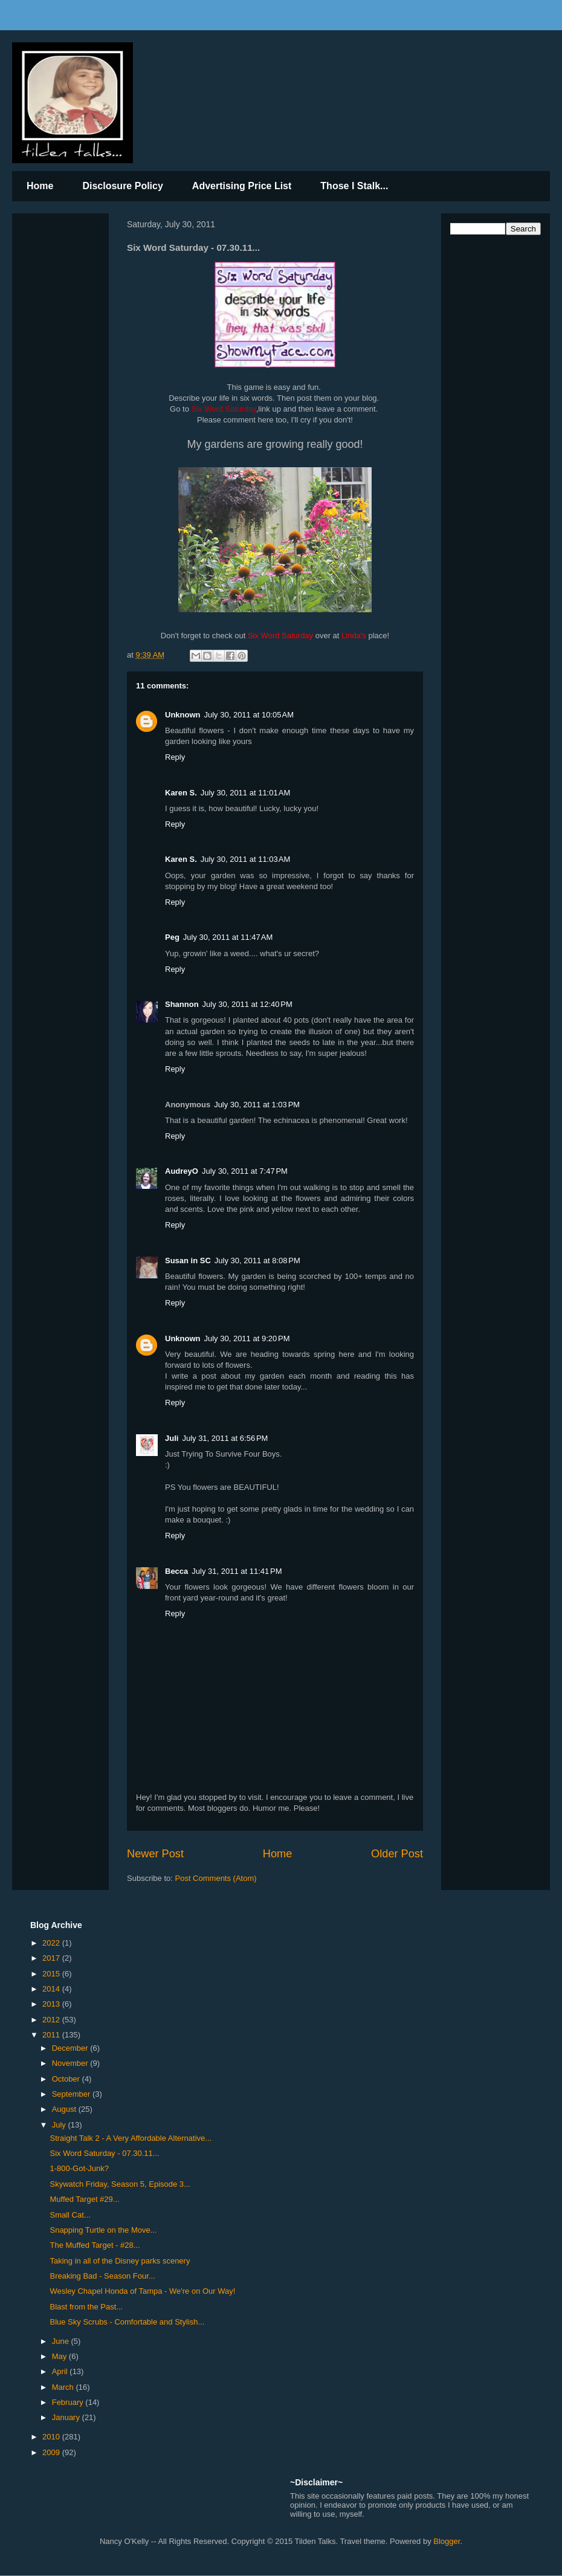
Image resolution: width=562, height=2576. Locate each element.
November (71, 2063)
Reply (175, 757)
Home (40, 186)
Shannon (182, 1004)
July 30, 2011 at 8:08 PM (257, 1260)
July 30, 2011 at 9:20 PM (247, 1338)
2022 (52, 1942)
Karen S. (181, 792)
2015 (52, 1973)
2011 (52, 2034)
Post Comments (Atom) (216, 1878)
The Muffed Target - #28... (95, 2245)
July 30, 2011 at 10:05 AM (249, 714)
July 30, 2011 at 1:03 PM (257, 1104)
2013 (52, 2003)
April (61, 2371)
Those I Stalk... (354, 186)
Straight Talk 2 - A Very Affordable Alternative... (131, 2138)
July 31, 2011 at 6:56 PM (225, 1438)
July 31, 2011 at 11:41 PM (237, 1571)
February (69, 2402)
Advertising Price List (242, 186)
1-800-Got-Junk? (79, 2168)
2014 (52, 1988)
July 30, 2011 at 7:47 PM (245, 1171)
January (67, 2417)
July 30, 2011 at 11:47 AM (228, 937)
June (61, 2341)
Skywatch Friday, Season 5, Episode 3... (120, 2184)
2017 (52, 1958)
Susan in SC (188, 1260)
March (64, 2387)
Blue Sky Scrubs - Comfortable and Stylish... (127, 2321)
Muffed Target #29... (84, 2199)
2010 (52, 2436)
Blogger (446, 2541)
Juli (171, 1438)
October (67, 2078)
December (71, 2048)
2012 (52, 2019)
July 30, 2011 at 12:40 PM (247, 1004)
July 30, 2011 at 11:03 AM (246, 859)
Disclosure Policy (122, 186)
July (60, 2124)
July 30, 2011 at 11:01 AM (246, 792)
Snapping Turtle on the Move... (103, 2230)
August (65, 2109)
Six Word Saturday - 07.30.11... (104, 2153)
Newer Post (155, 1854)
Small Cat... (70, 2214)
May (60, 2356)
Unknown (183, 714)
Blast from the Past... (86, 2306)
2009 (52, 2452)
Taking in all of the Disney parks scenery (120, 2260)
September (72, 2094)
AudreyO (181, 1171)
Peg (172, 937)
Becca (176, 1571)
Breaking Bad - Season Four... (102, 2275)
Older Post (397, 1854)
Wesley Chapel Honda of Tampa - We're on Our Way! (142, 2291)
